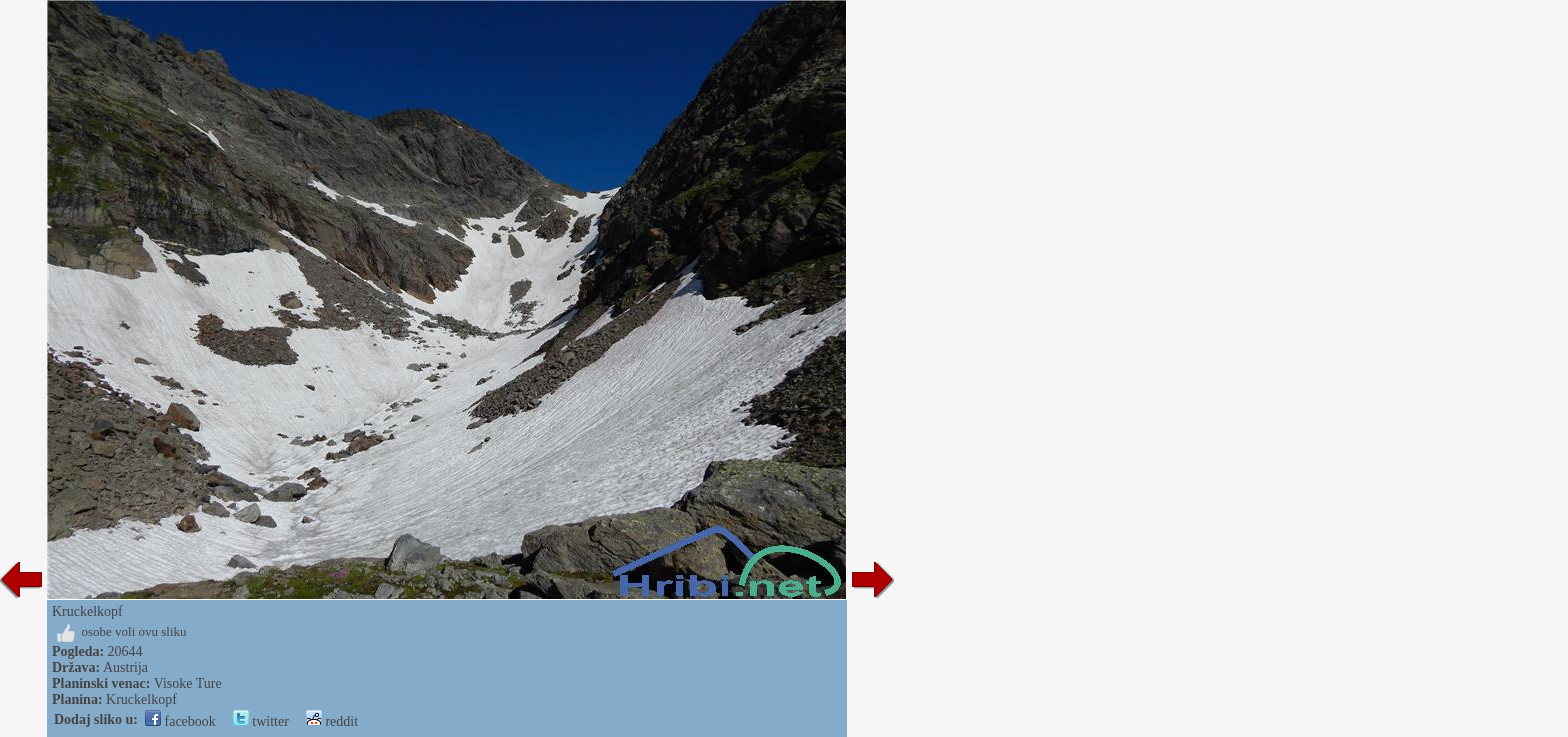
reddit (332, 721)
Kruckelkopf (141, 699)
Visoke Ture (188, 683)
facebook (180, 721)
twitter (261, 721)
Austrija (125, 667)
